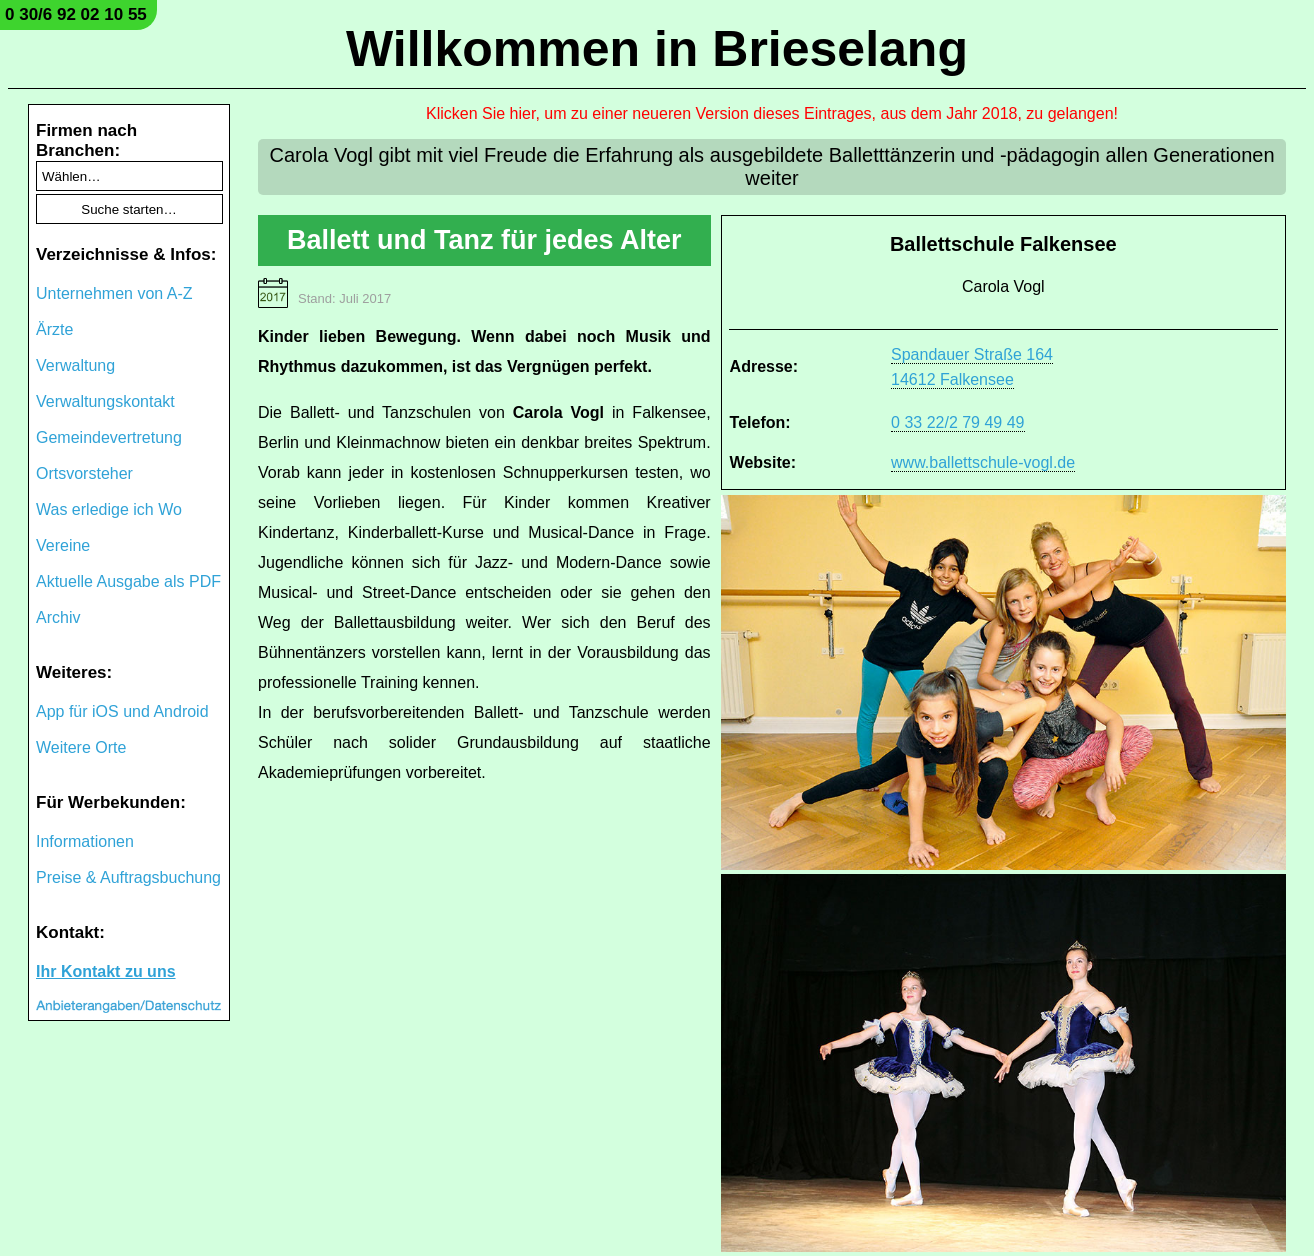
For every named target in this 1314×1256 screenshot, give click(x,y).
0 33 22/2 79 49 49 (957, 422)
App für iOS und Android (122, 711)
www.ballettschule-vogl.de (983, 462)
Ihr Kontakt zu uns (106, 971)
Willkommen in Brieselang (657, 49)
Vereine (63, 545)
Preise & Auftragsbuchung (128, 877)
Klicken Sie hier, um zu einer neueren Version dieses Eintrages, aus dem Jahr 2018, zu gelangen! (772, 113)
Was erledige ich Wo (109, 509)
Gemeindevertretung (109, 437)
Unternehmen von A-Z (114, 293)
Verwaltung (75, 365)
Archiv (58, 617)
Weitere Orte (81, 747)
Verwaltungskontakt (105, 401)
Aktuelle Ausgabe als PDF (128, 581)
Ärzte (54, 329)
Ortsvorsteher (84, 473)
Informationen (85, 841)
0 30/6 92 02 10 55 (76, 14)
